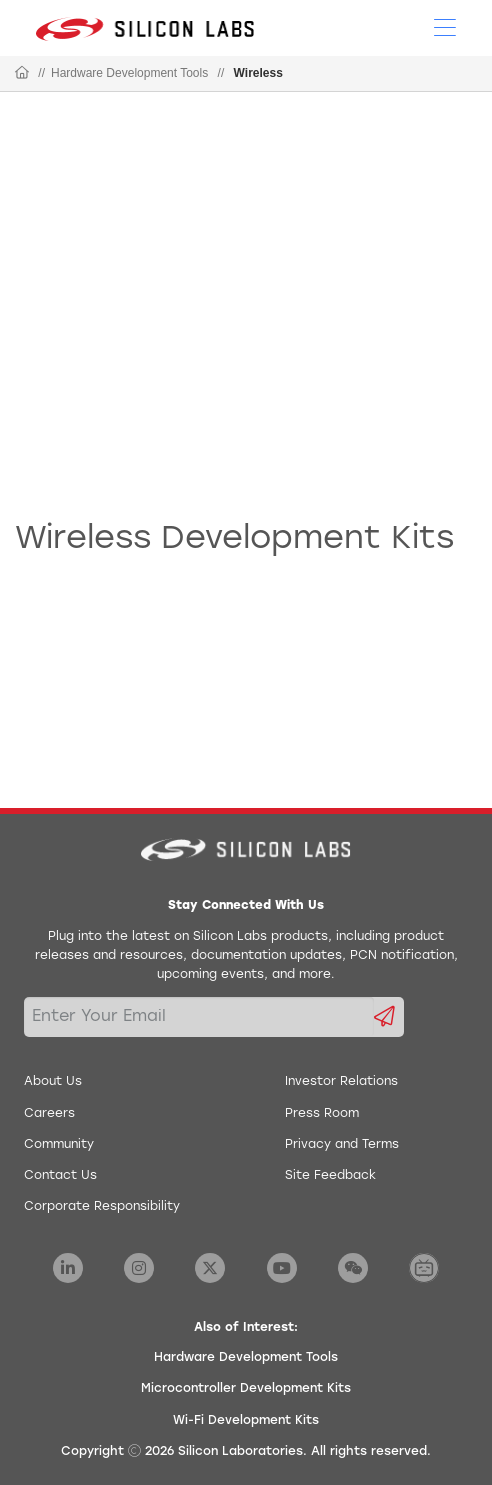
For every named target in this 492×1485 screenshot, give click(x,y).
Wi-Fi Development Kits (246, 1421)
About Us (53, 1082)
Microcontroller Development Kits (246, 1389)
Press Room (322, 1114)
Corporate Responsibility (102, 1207)
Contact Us (60, 1176)
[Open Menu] (445, 26)
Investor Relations (341, 1082)
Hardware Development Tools (129, 73)
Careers (49, 1114)
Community (59, 1145)
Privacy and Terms (342, 1145)
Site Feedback (330, 1176)
